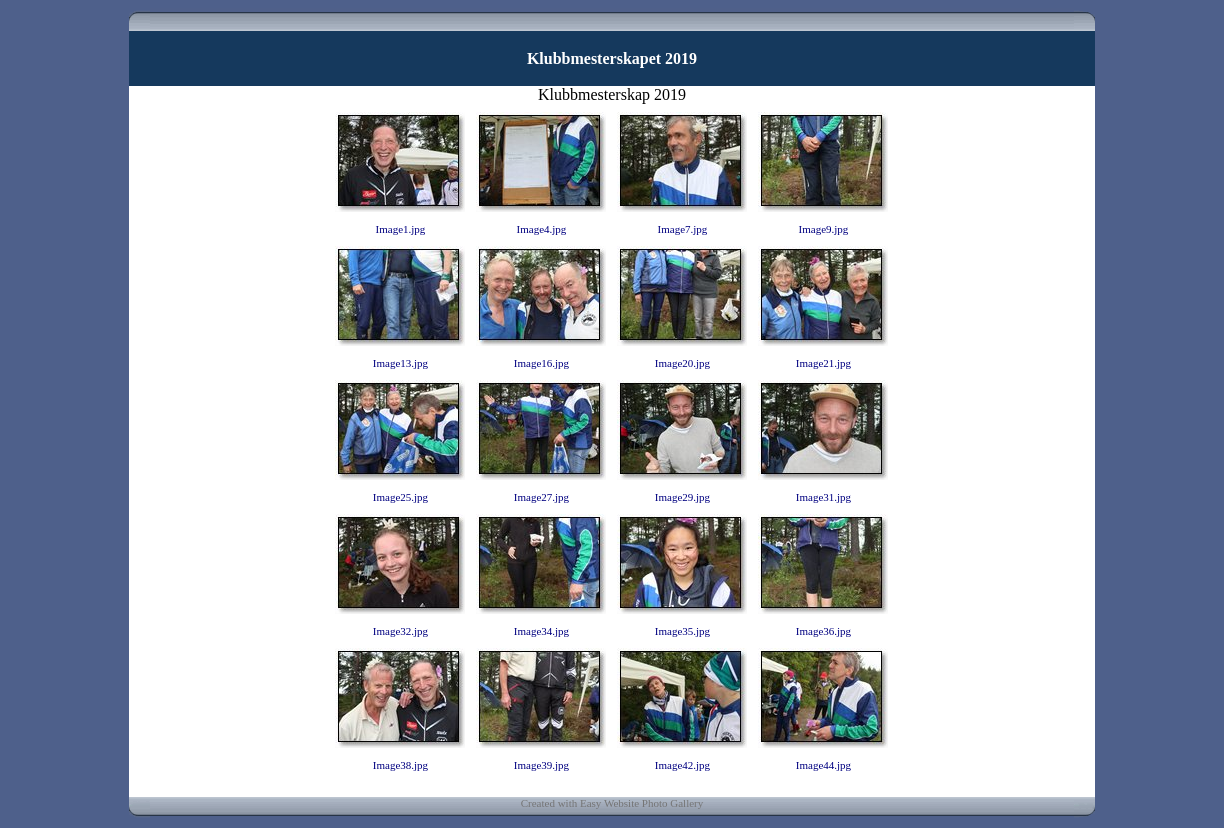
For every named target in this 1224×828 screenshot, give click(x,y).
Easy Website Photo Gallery (641, 803)
